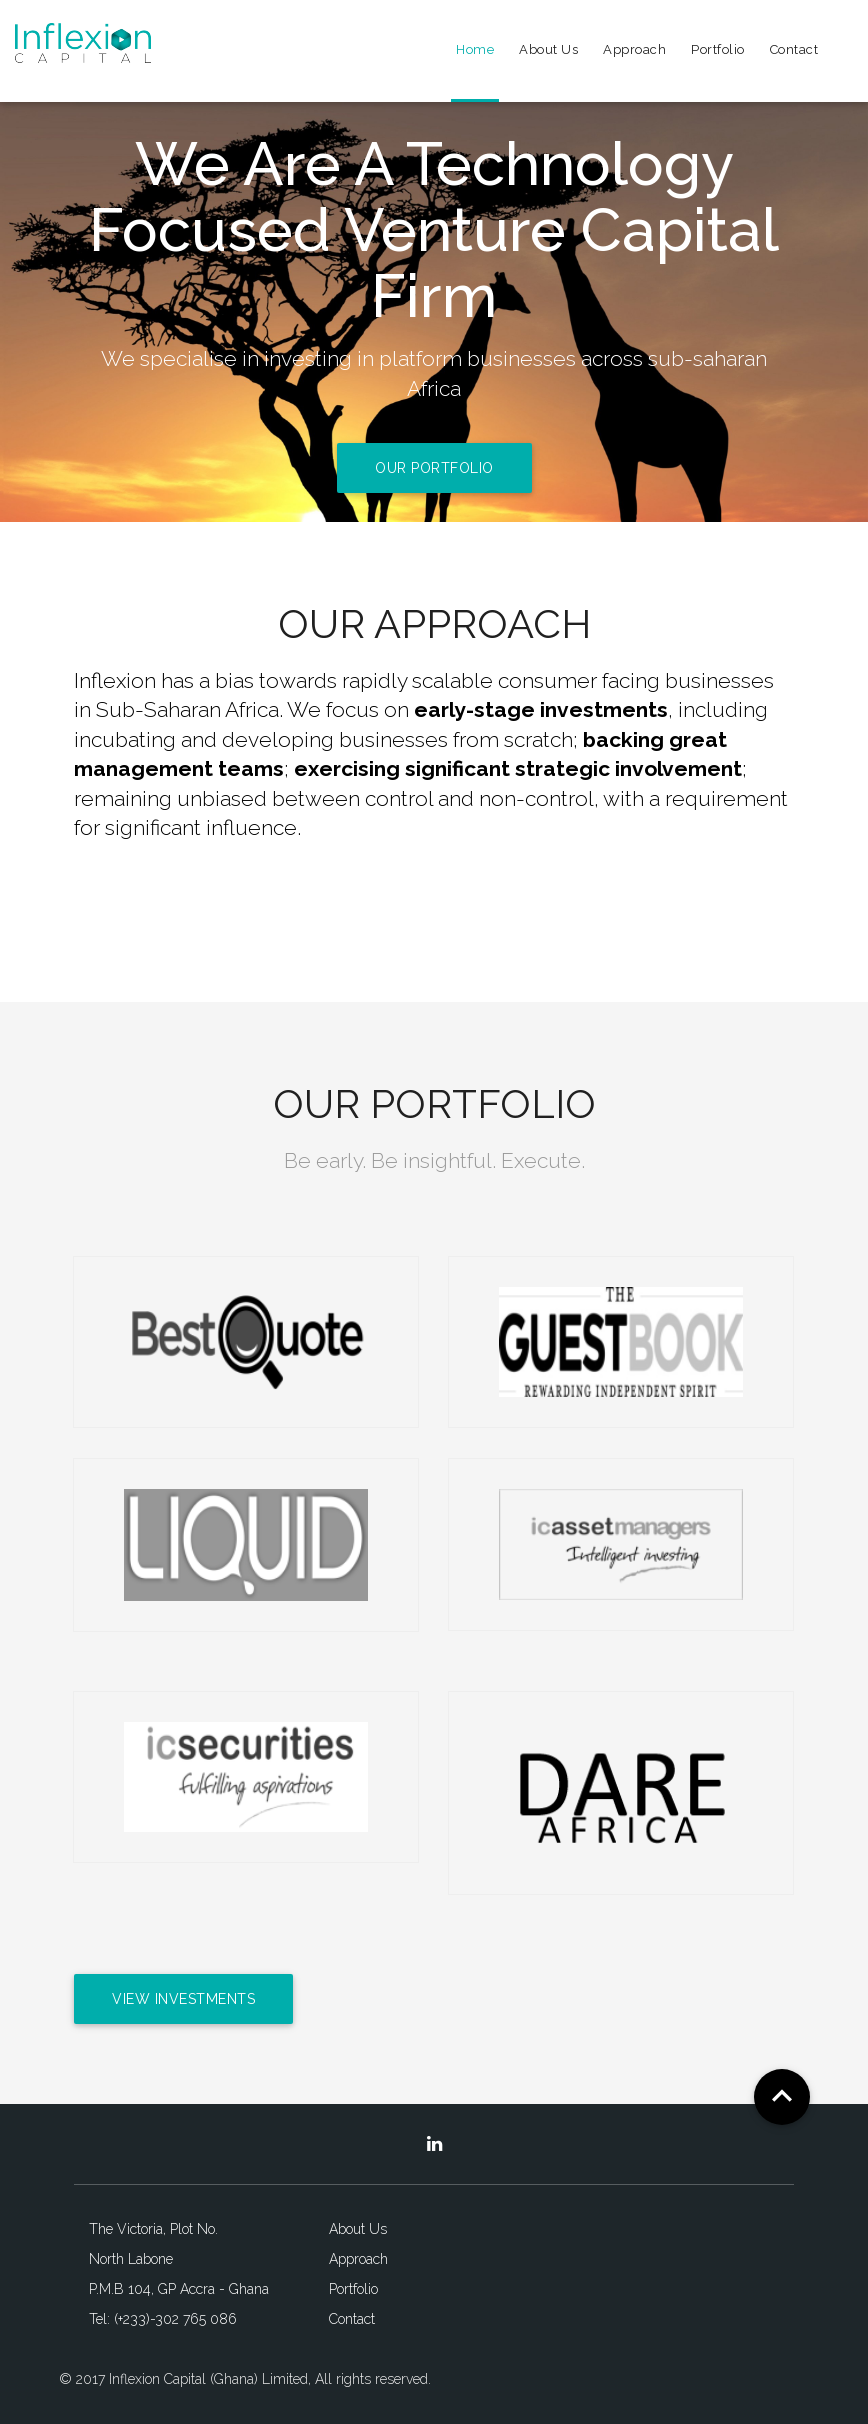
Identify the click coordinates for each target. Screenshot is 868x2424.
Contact (794, 49)
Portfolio (718, 49)
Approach (634, 49)
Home (475, 49)
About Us (548, 49)
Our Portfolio (434, 468)
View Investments (183, 1999)
